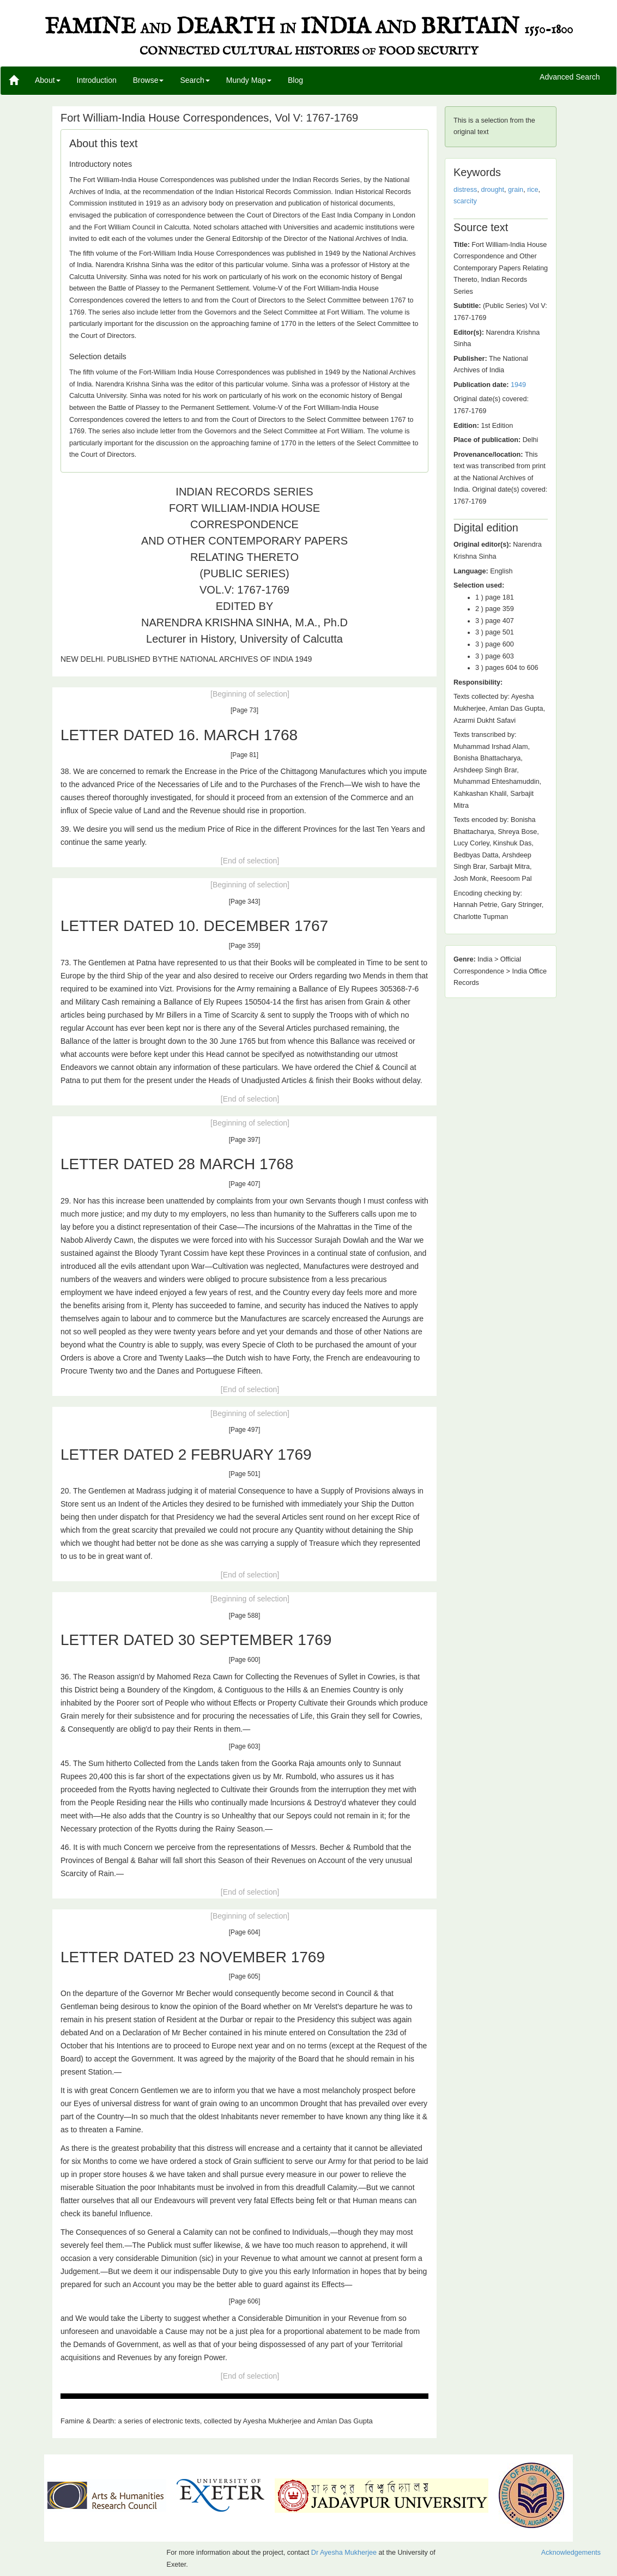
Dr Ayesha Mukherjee (344, 2552)
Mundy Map (248, 80)
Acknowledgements (571, 2552)
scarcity (465, 201)
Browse (148, 80)
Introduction (97, 80)
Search (194, 80)
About (48, 80)
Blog (295, 80)
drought (492, 189)
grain (515, 189)
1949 (518, 385)
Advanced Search (570, 77)
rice (532, 189)
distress (465, 189)
